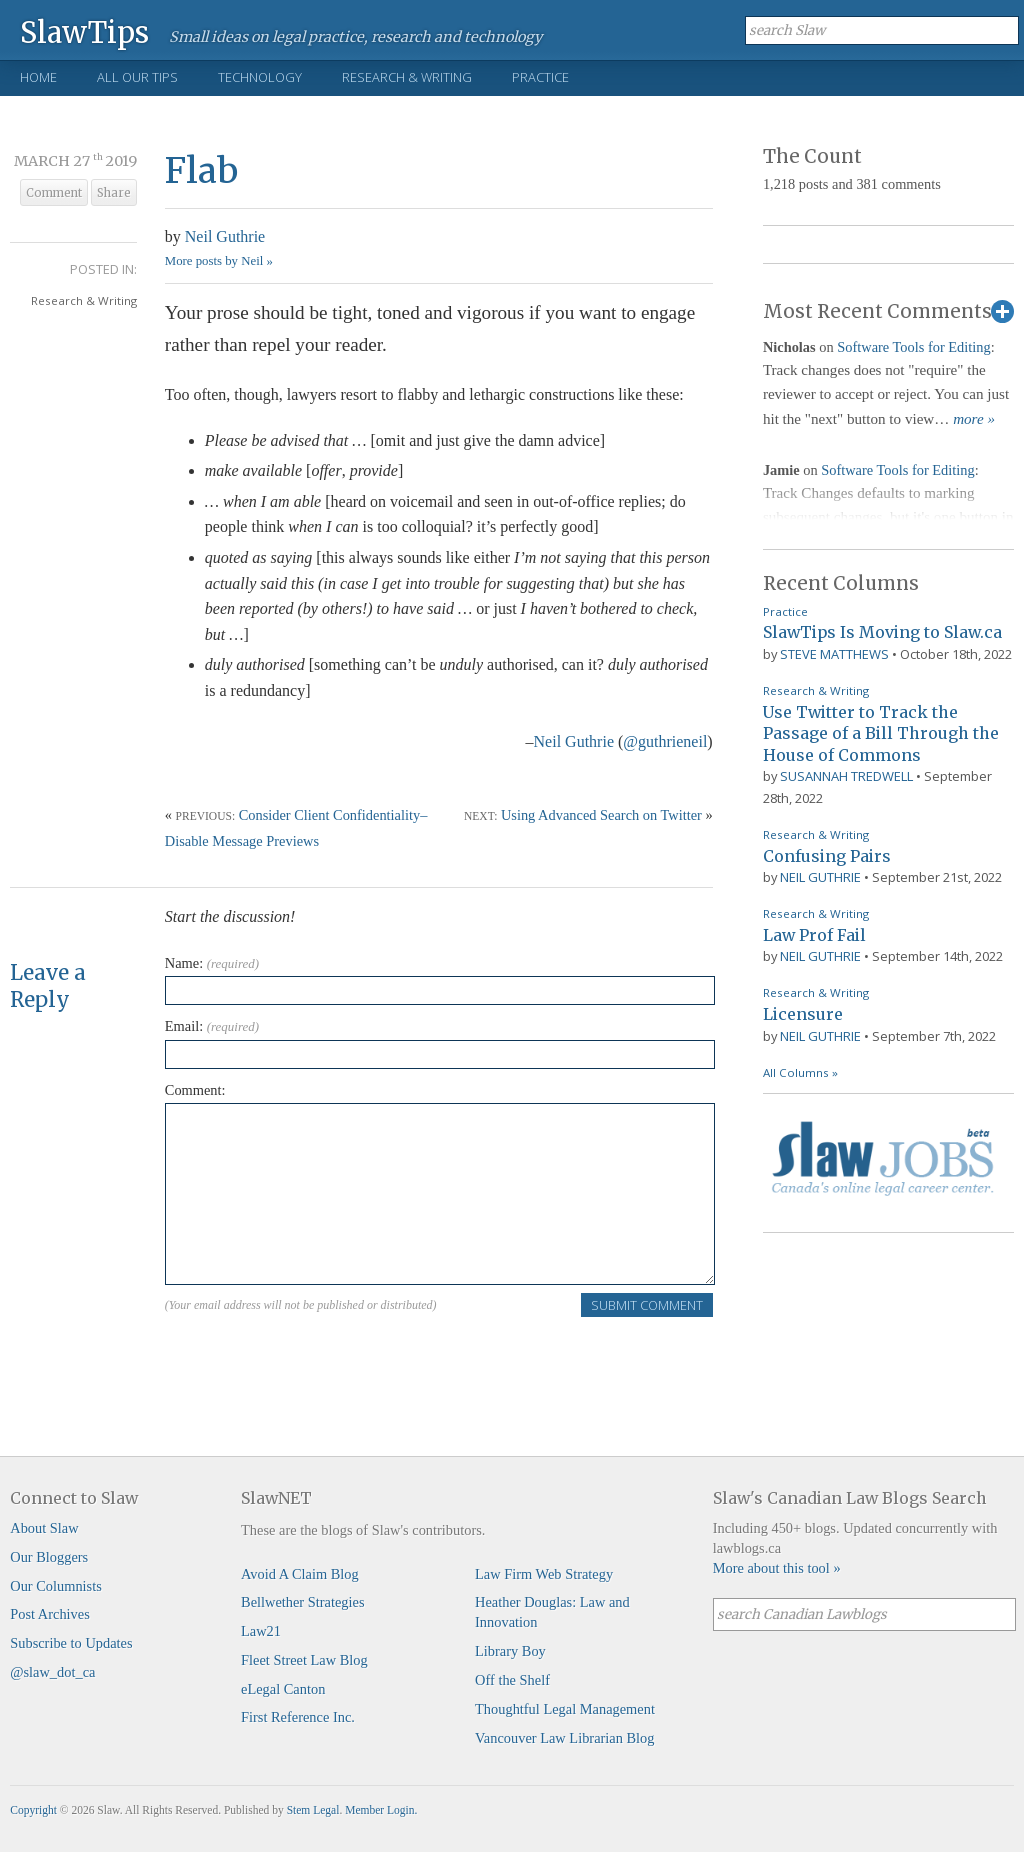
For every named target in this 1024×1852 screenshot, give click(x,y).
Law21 (261, 1631)
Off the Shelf (512, 1680)
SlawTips (84, 31)
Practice (540, 77)
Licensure (803, 1014)
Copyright (33, 1810)
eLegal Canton (283, 1689)
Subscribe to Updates (71, 1643)
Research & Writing (407, 77)
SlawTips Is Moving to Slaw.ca (882, 632)
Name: (212, 963)
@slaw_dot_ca (52, 1672)
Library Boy (510, 1651)
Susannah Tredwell (846, 776)
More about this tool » (777, 1568)
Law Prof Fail (814, 935)
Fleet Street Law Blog (304, 1660)
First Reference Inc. (298, 1717)
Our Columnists (56, 1586)
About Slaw (44, 1528)
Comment (54, 193)
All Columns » (800, 1072)
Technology (260, 77)
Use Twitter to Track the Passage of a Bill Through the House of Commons (881, 733)
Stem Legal (313, 1810)
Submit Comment (647, 1305)
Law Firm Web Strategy (544, 1574)
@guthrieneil (665, 741)
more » (974, 419)
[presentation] (317, 1358)
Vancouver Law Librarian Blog (564, 1738)
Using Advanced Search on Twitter (601, 815)
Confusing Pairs (827, 856)
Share (114, 193)
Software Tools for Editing (913, 347)
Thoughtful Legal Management (565, 1709)
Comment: (195, 1090)
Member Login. (381, 1810)
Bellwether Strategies (302, 1602)
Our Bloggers (49, 1557)
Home (38, 77)
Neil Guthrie (225, 236)
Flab (201, 170)
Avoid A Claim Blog (300, 1574)
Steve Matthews (834, 654)
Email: (212, 1026)
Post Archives (50, 1614)
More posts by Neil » (219, 261)
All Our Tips (137, 77)
